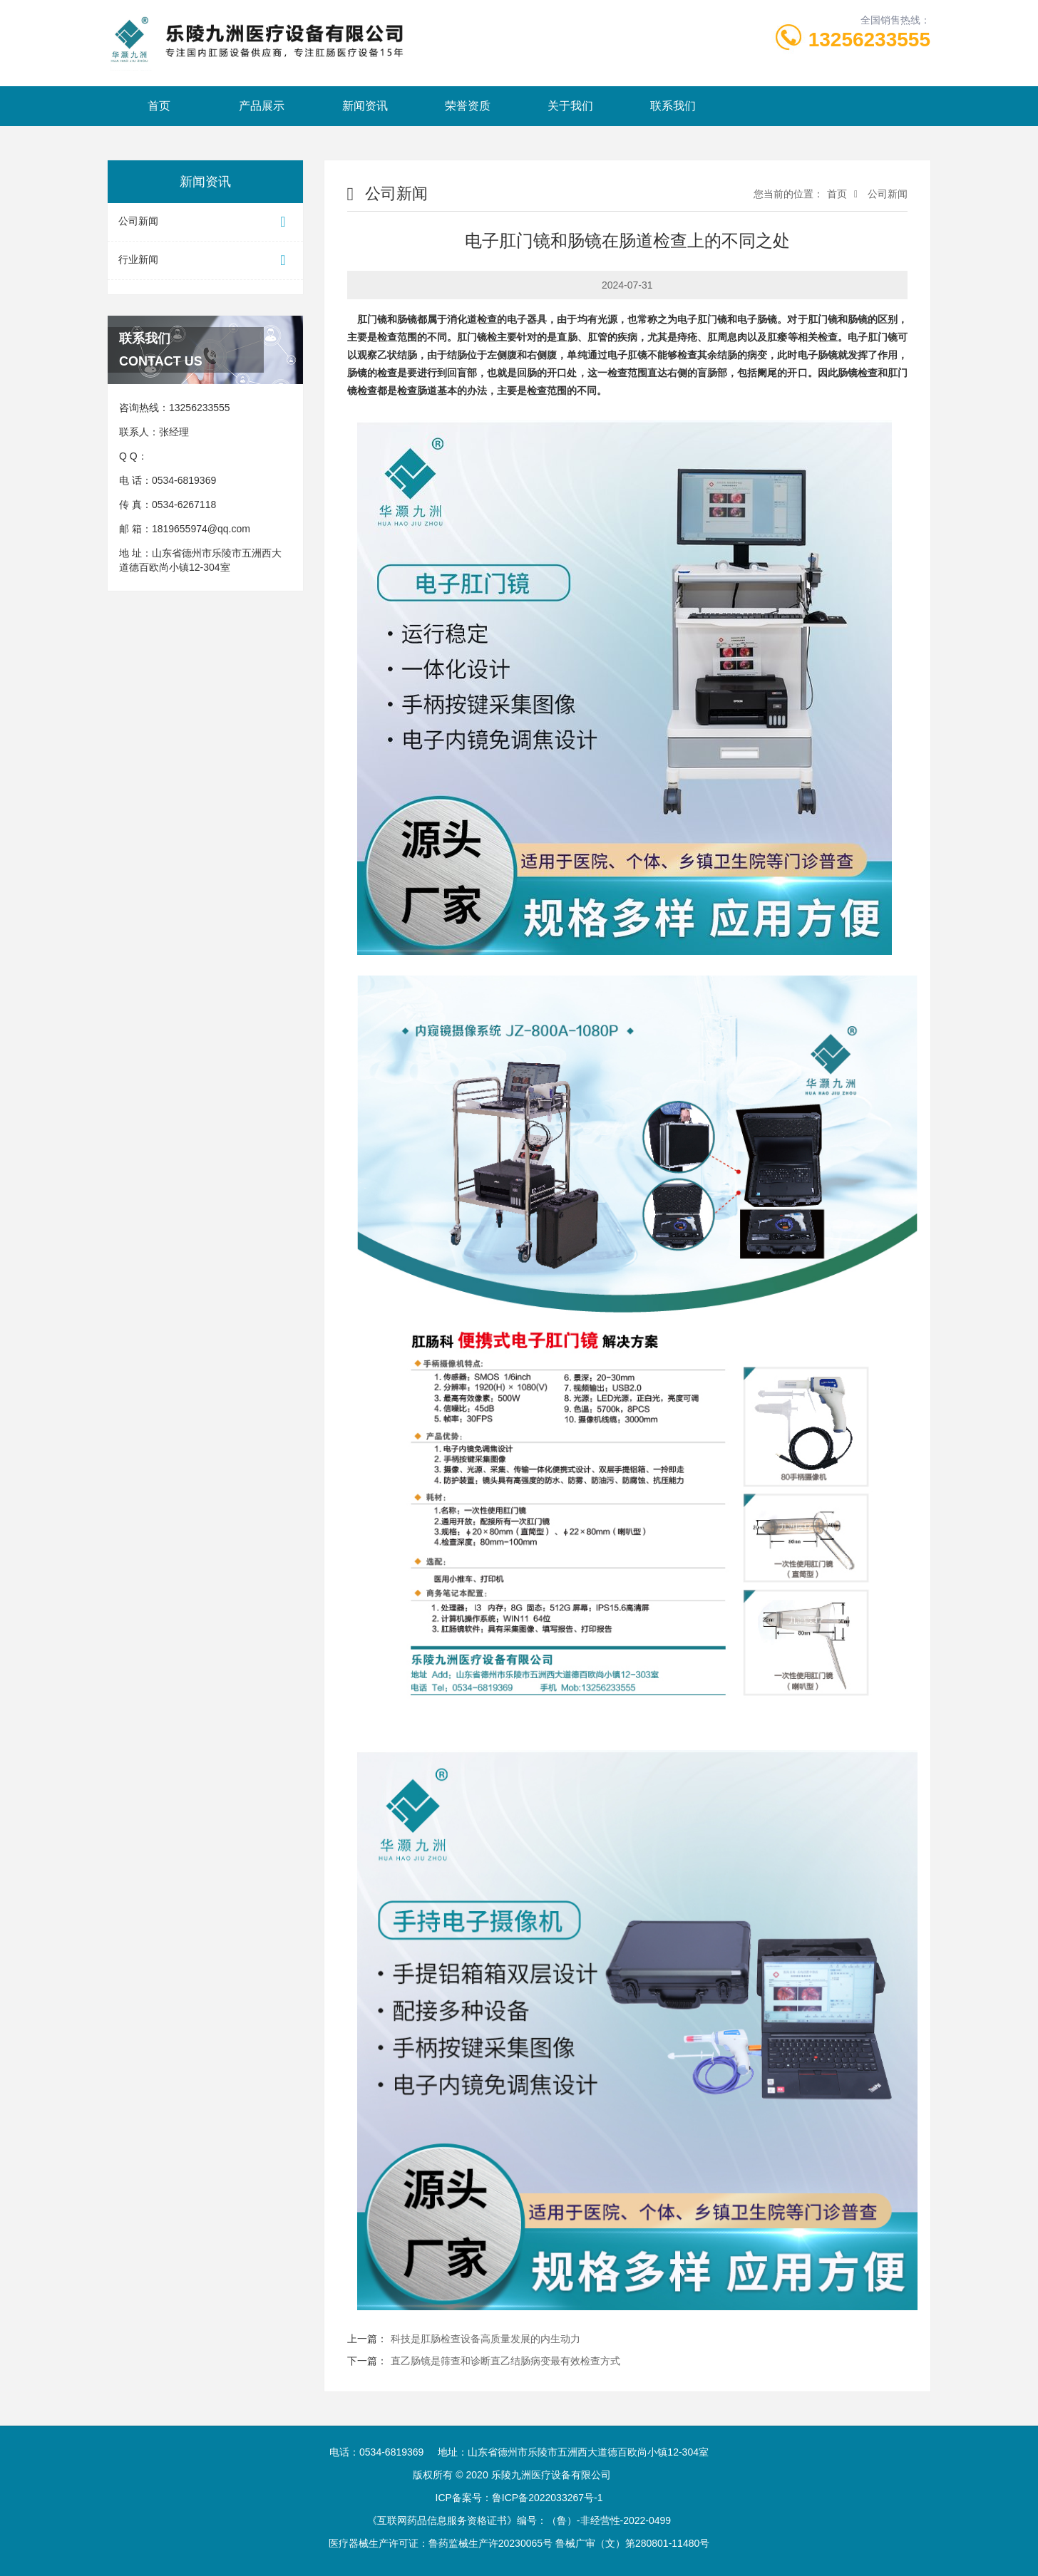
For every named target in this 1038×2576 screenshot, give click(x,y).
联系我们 (673, 106)
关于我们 (570, 106)
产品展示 (261, 106)
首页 (159, 106)
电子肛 (692, 319)
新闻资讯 (365, 106)
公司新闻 (205, 222)
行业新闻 (205, 260)
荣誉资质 (467, 106)
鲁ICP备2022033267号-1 (547, 2497)
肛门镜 (372, 319)
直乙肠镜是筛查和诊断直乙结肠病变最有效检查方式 (505, 2360)
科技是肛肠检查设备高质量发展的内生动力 (485, 2338)
